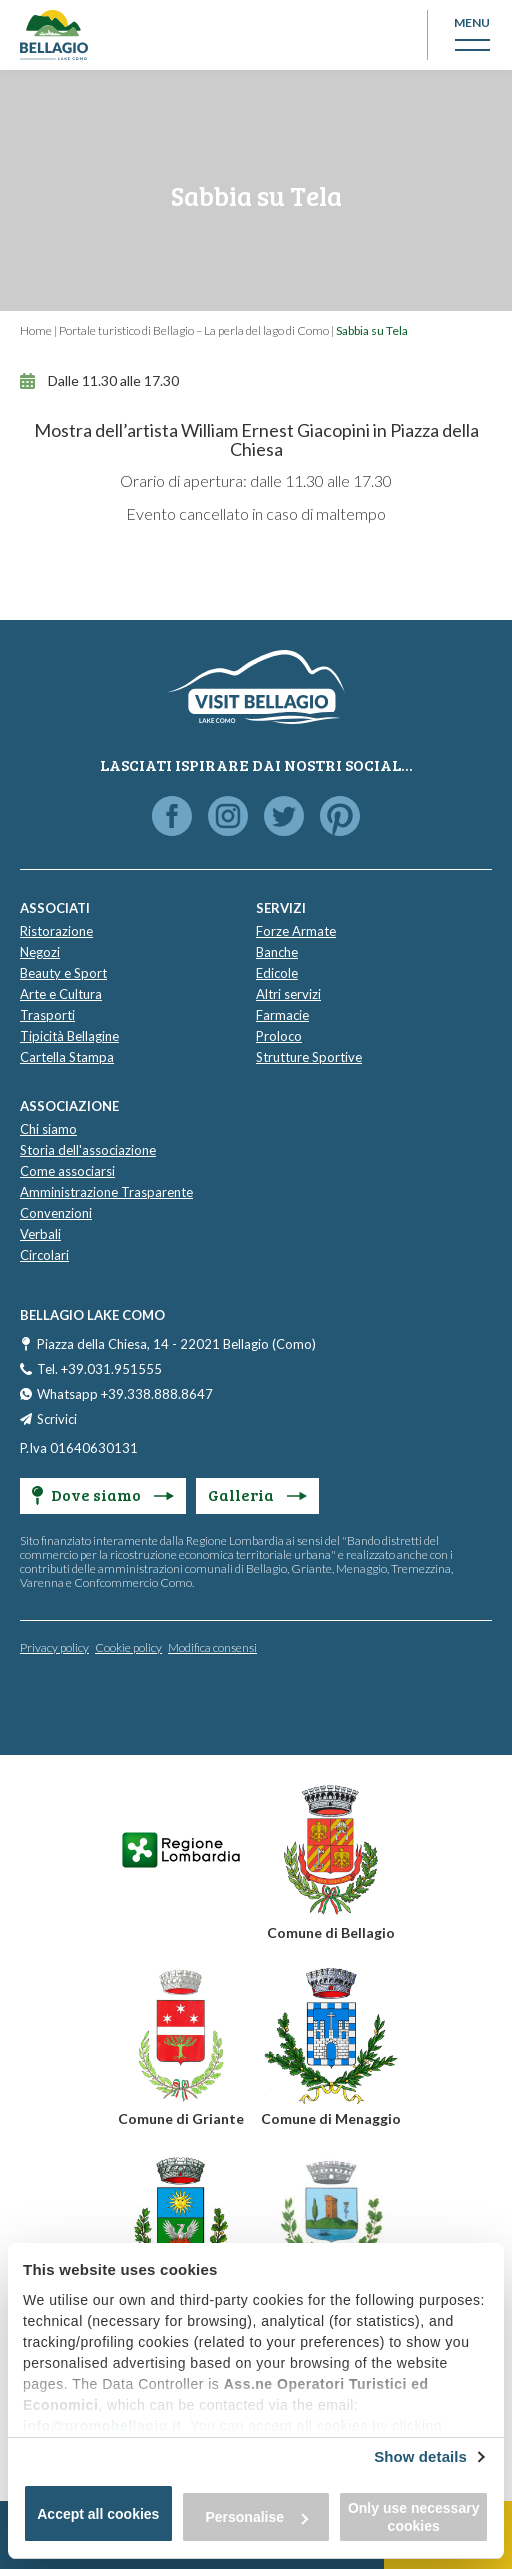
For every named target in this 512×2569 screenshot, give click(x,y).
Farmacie (282, 1015)
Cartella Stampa (67, 1057)
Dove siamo (103, 1494)
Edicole (277, 973)
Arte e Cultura (61, 994)
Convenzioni (56, 1213)
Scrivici (57, 1419)
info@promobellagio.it (102, 2426)
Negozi (40, 952)
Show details (420, 2456)
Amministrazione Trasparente (106, 1192)
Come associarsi (67, 1171)
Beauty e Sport (63, 973)
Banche (277, 952)
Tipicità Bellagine (69, 1036)
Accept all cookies (98, 2514)
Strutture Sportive (309, 1057)
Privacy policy (54, 1647)
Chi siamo (48, 1129)
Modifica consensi (212, 1647)
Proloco (279, 1036)
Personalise (256, 2517)
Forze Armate (296, 931)
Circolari (44, 1255)
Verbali (40, 1234)
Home (36, 330)
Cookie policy (128, 1647)
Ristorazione (56, 931)
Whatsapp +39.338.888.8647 (125, 1394)
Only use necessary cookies (414, 2517)
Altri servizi (288, 994)
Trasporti (47, 1015)
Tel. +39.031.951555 (99, 1369)
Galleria (257, 1494)
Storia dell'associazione (88, 1150)
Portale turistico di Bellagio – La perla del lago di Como (194, 330)
